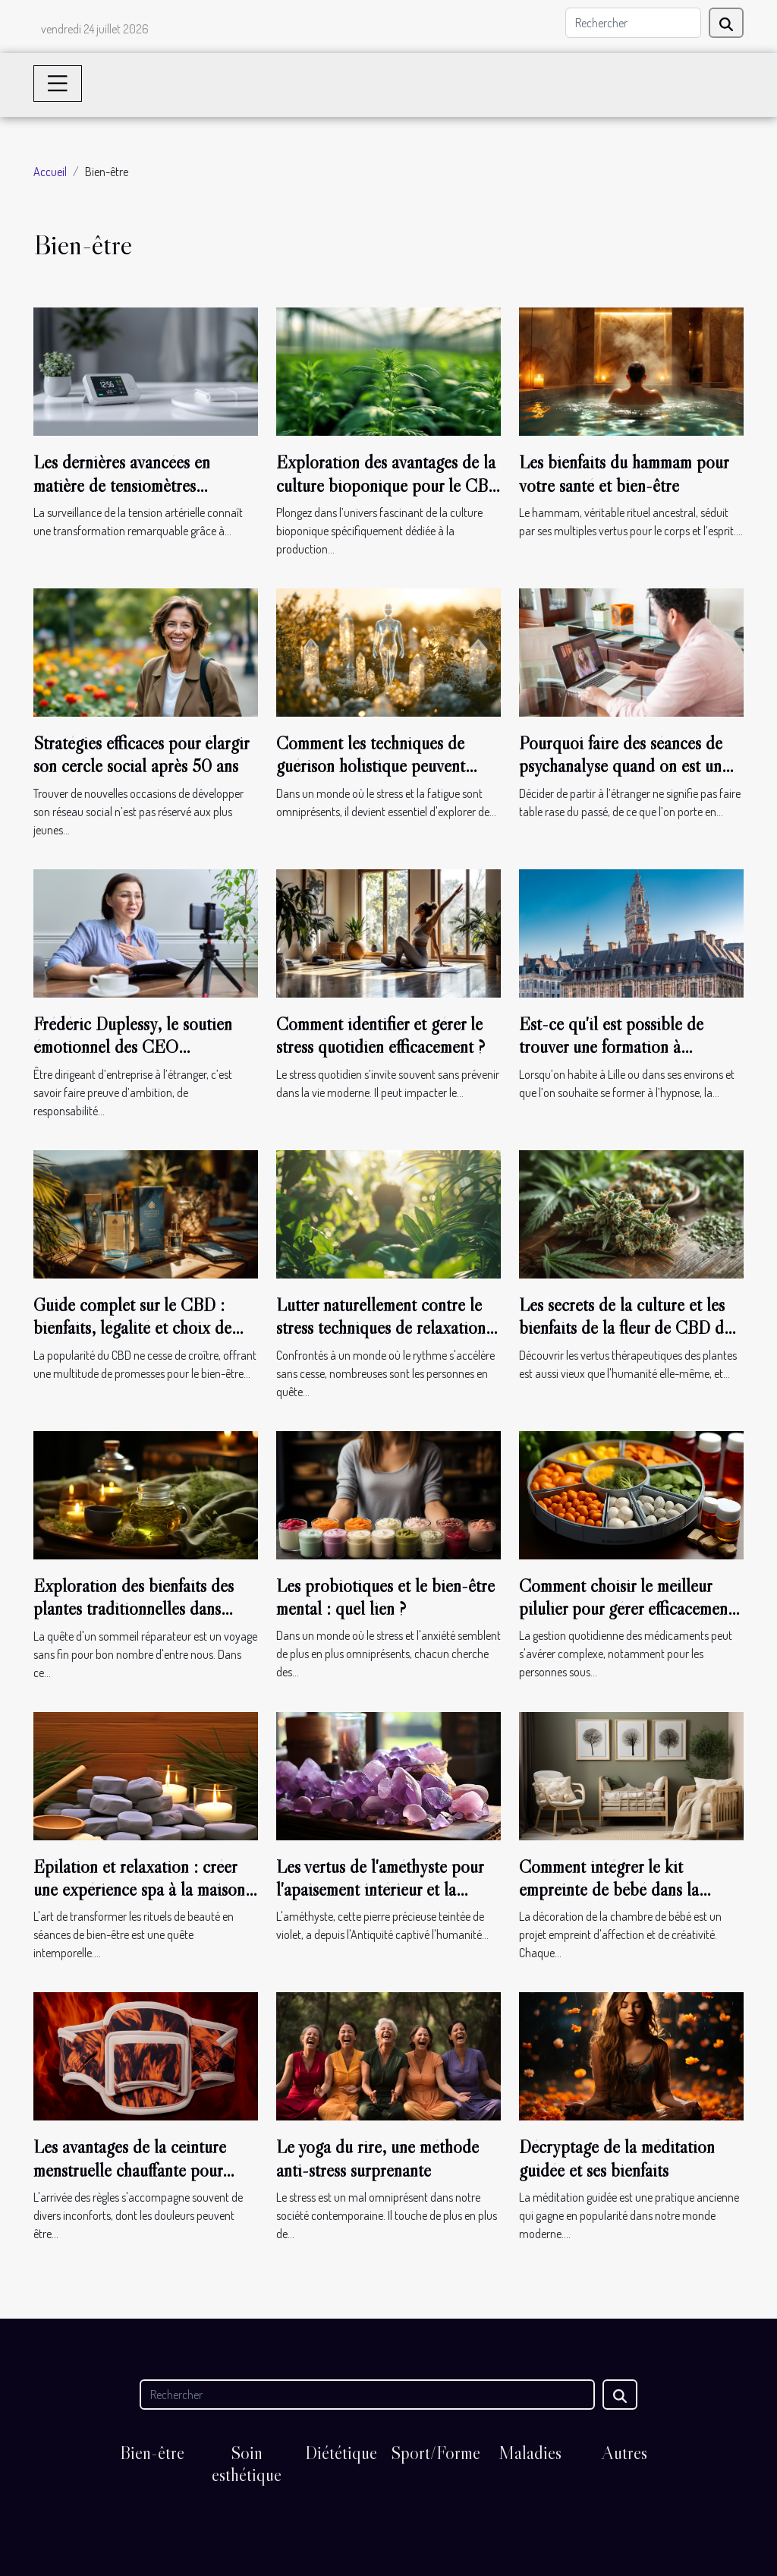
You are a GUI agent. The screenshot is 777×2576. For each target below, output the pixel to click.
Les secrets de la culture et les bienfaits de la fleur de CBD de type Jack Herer (625, 1328)
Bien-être (152, 2453)
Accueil (50, 171)
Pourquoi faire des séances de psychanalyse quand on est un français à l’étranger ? (620, 766)
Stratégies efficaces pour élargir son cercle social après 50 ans (141, 754)
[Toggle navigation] (57, 83)
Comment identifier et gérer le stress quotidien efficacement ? (380, 1035)
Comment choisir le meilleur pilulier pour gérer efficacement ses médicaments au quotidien (626, 1609)
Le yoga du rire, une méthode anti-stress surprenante (377, 2158)
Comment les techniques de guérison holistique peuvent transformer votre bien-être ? (374, 766)
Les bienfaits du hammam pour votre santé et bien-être (623, 473)
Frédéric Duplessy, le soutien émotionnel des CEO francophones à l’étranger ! (132, 1047)
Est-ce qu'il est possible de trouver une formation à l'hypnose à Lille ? (611, 1047)
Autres (624, 2453)
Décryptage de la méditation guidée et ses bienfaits (617, 2158)
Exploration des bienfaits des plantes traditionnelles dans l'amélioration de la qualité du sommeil (136, 1620)
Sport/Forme (435, 2453)
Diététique (341, 2453)
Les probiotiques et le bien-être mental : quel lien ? (385, 1597)
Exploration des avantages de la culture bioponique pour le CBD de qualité (388, 485)
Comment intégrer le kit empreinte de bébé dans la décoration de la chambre (609, 1890)
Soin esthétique (247, 2464)
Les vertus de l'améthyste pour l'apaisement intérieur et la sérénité (379, 1890)
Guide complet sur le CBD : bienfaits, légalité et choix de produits (132, 1328)
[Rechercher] (633, 23)
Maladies (530, 2453)
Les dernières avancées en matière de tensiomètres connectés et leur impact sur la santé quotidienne (137, 496)
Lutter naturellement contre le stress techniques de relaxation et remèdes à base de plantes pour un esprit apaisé (381, 1339)
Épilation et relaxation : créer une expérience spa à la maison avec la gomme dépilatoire (139, 1890)
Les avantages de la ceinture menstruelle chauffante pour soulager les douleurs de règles (138, 2170)
